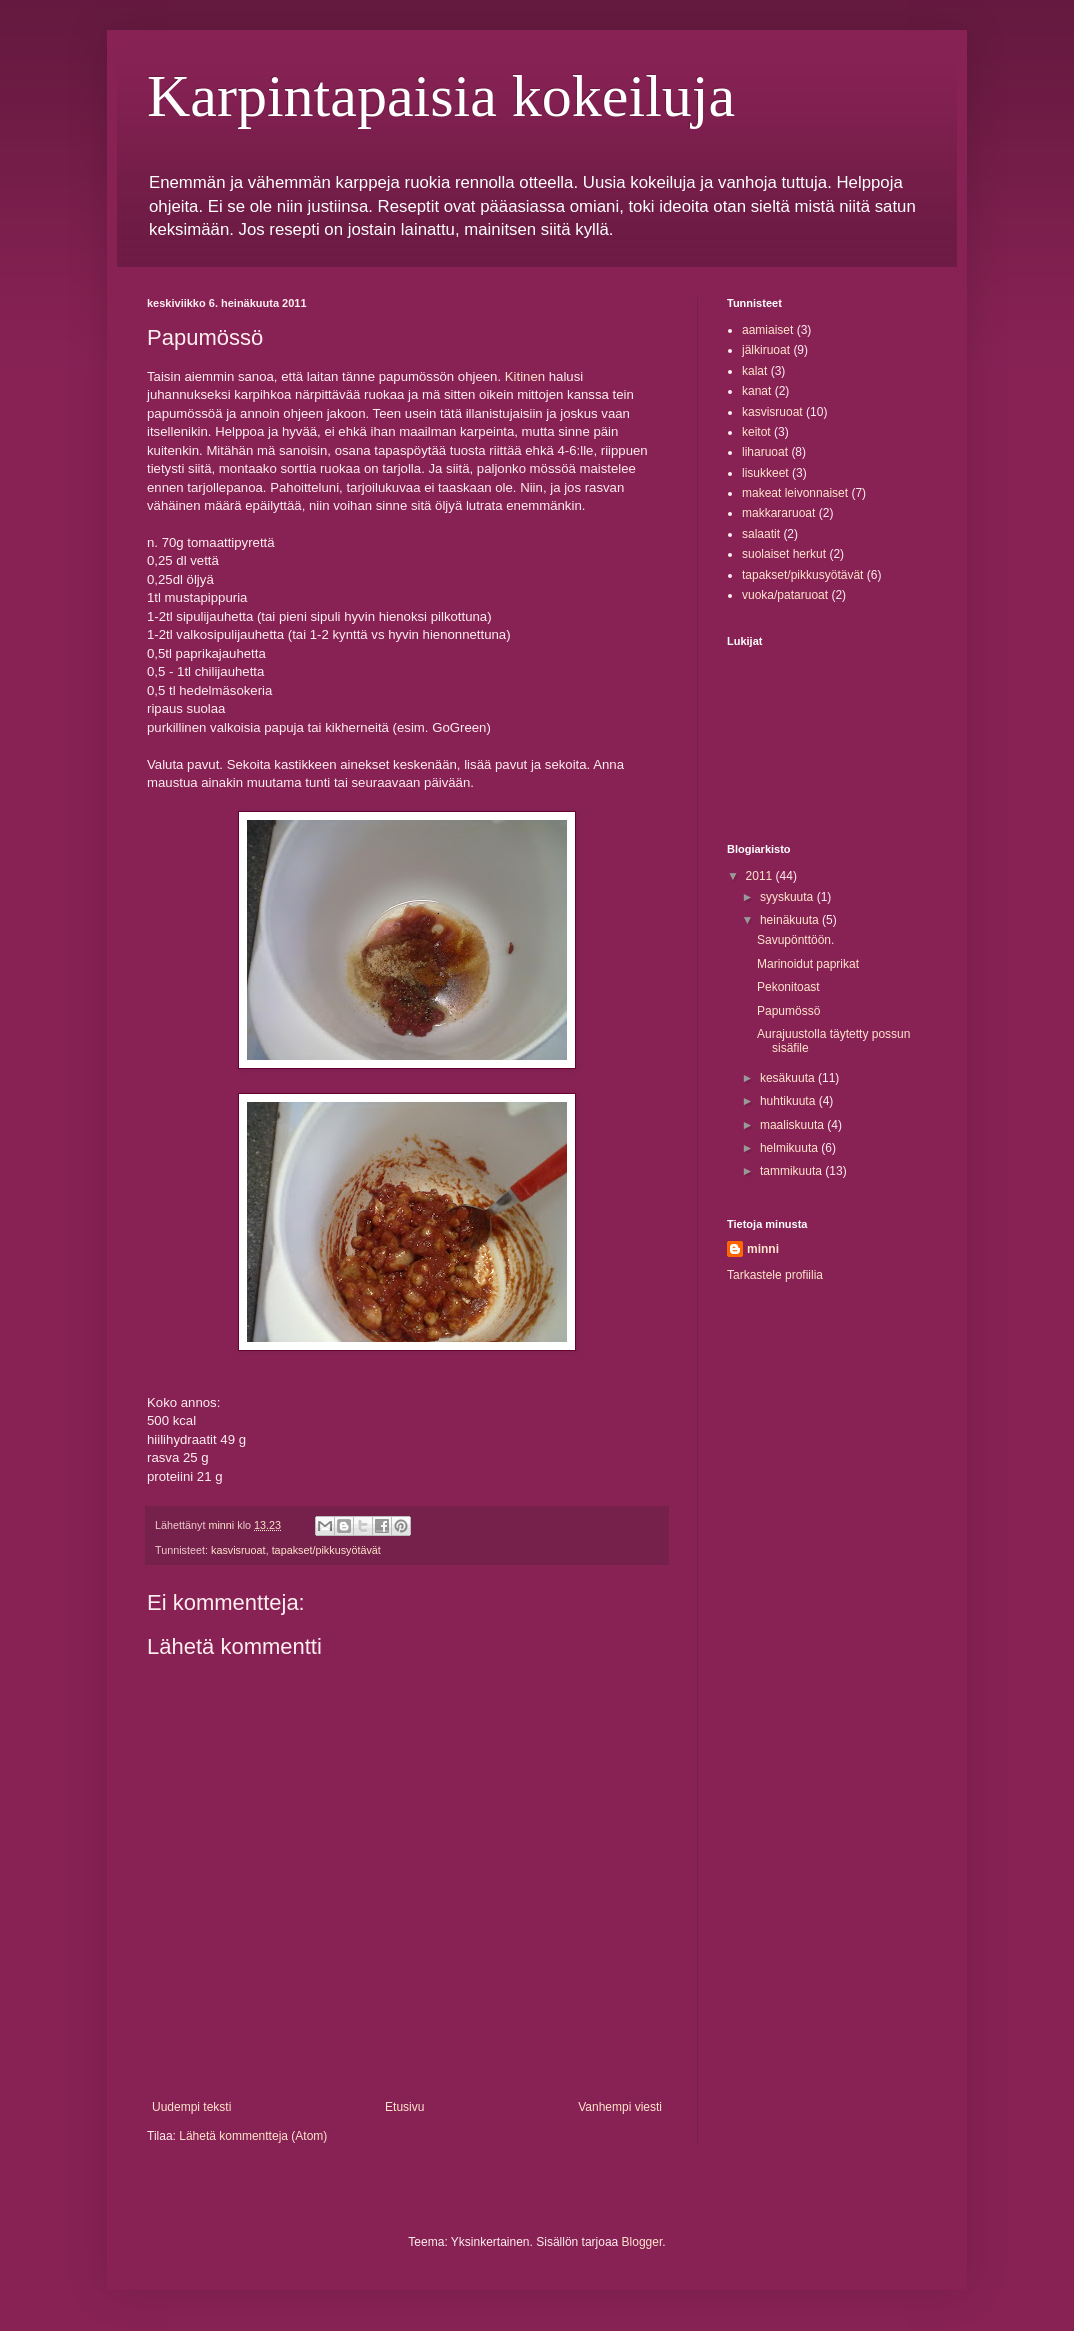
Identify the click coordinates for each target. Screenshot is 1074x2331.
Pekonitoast (788, 987)
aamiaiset (767, 330)
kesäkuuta (789, 1078)
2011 (761, 876)
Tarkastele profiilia (775, 1275)
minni (763, 1249)
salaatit (761, 534)
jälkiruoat (766, 350)
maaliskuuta (793, 1125)
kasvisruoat (238, 1550)
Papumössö (788, 1011)
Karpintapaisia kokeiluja (441, 96)
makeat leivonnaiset (795, 493)
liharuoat (765, 452)
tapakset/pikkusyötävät (326, 1550)
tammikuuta (792, 1171)
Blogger (642, 2242)
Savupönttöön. (795, 940)
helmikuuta (790, 1148)
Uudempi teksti (191, 2107)
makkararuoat (778, 513)
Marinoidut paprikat (808, 964)
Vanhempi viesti (620, 2107)
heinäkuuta (791, 920)
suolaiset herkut (784, 554)
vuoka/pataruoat (785, 595)
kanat (756, 391)
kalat (754, 371)
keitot (756, 432)
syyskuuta (788, 897)
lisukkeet (765, 473)
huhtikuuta (789, 1101)
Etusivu (404, 2107)
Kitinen (525, 376)
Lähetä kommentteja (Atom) (253, 2136)
